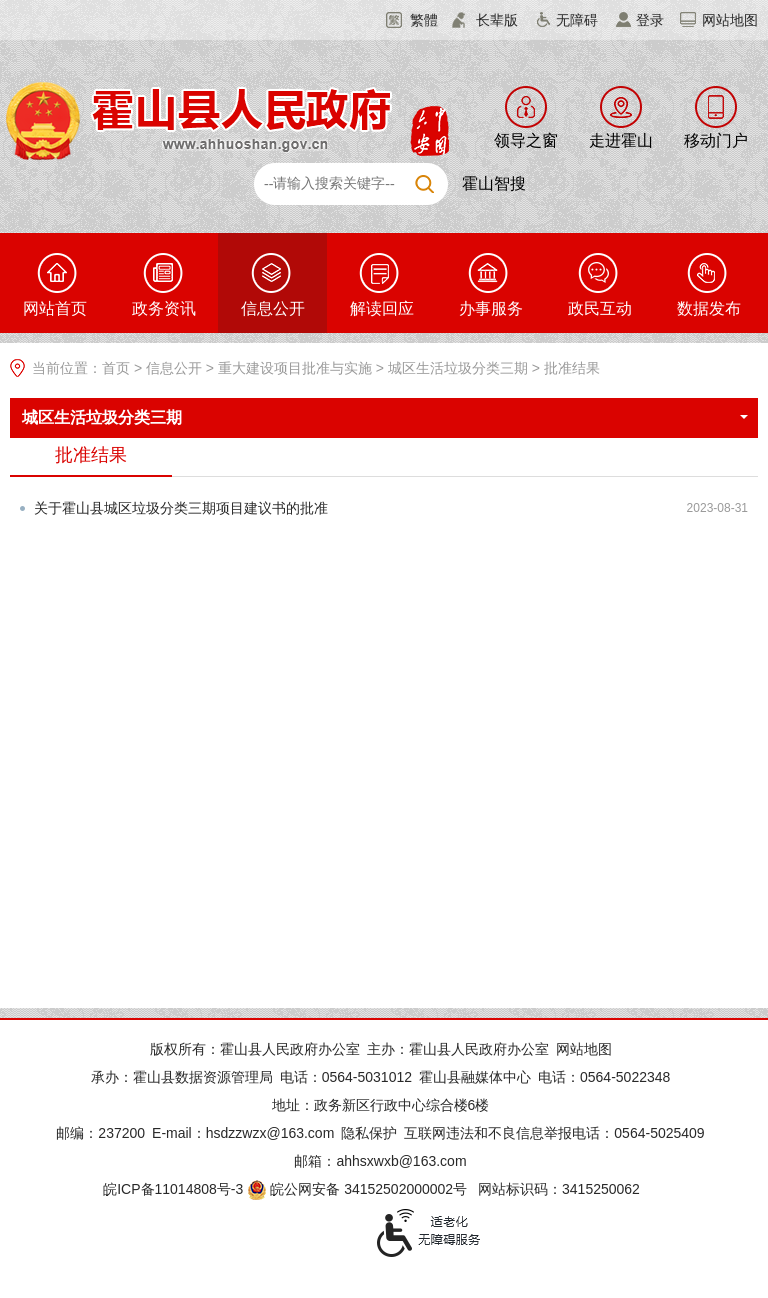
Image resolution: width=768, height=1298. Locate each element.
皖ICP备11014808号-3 (173, 1189)
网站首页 (55, 308)
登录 (650, 20)
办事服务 (491, 308)
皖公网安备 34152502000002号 (358, 1189)
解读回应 (382, 308)
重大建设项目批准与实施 (295, 368)
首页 (116, 368)
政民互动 (600, 308)
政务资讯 (164, 308)
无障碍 (577, 20)
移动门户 (716, 140)
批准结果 (572, 368)
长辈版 (497, 20)
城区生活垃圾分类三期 (458, 368)
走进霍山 (621, 140)
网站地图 (730, 20)
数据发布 (709, 308)
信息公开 (273, 308)
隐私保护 (369, 1133)
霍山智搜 (494, 183)
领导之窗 (526, 140)
